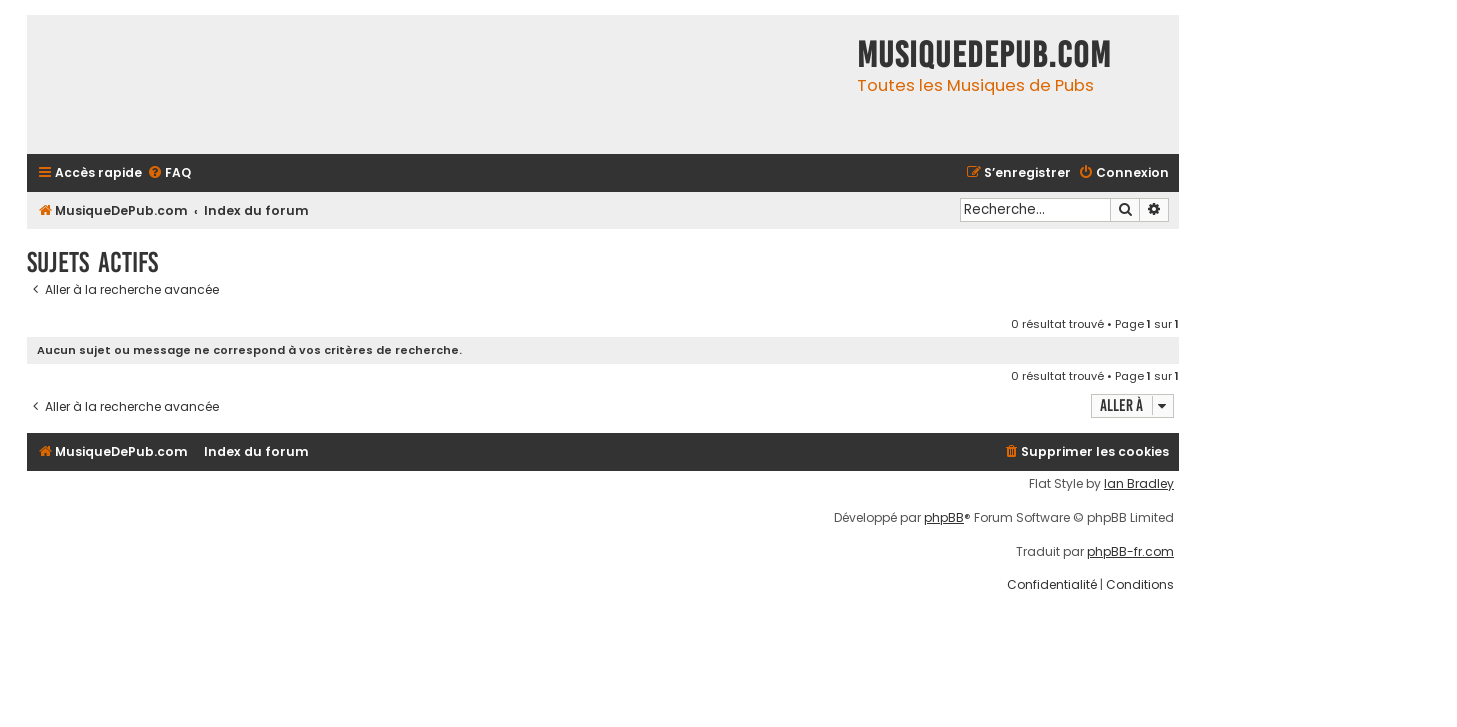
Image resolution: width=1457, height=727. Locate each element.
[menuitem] (169, 173)
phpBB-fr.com (1130, 552)
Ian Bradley (1139, 484)
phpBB (944, 518)
